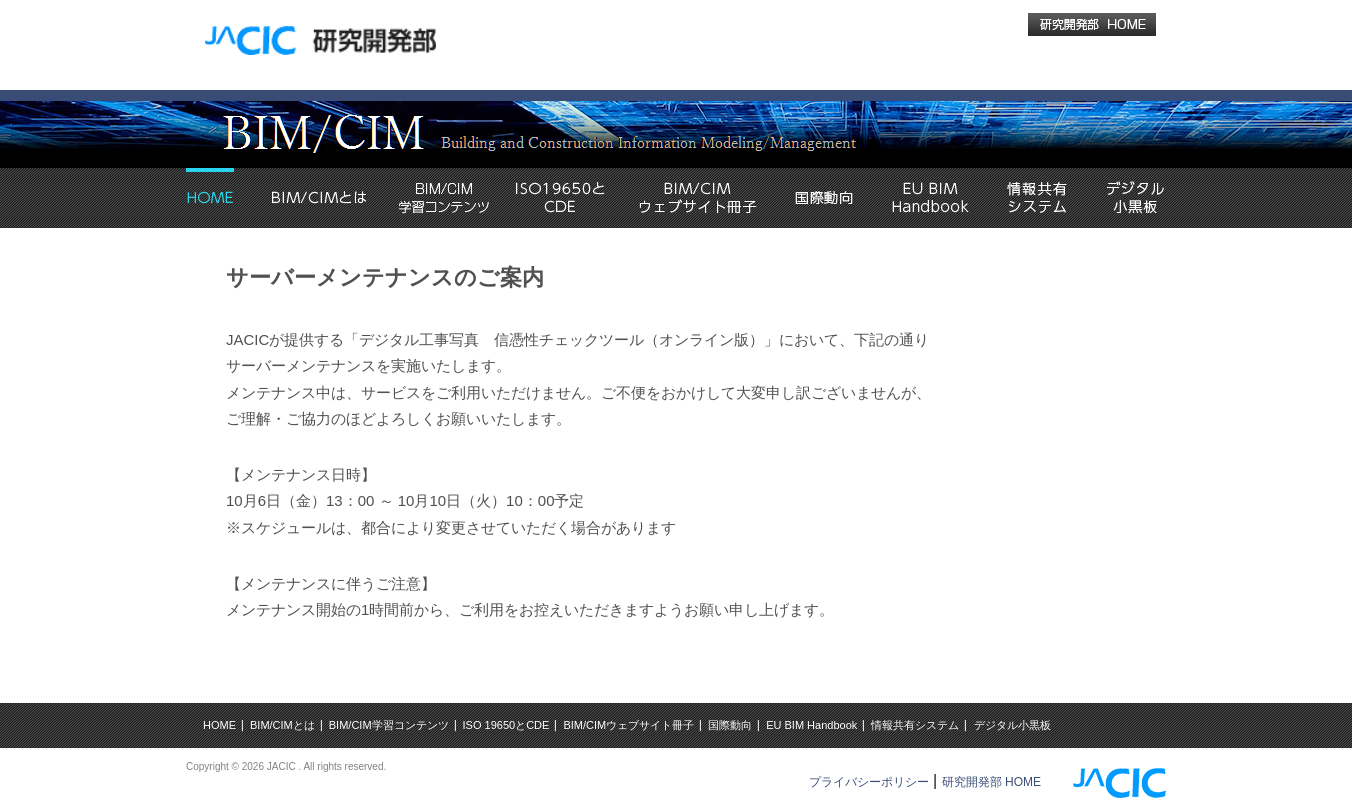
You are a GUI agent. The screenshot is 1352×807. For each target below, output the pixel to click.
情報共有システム (915, 725)
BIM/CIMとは (282, 725)
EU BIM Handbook (811, 725)
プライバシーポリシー (869, 782)
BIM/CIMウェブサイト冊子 (628, 725)
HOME (219, 725)
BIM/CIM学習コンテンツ (389, 725)
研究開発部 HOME (991, 782)
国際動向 (730, 725)
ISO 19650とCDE (506, 725)
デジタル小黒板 (1012, 725)
